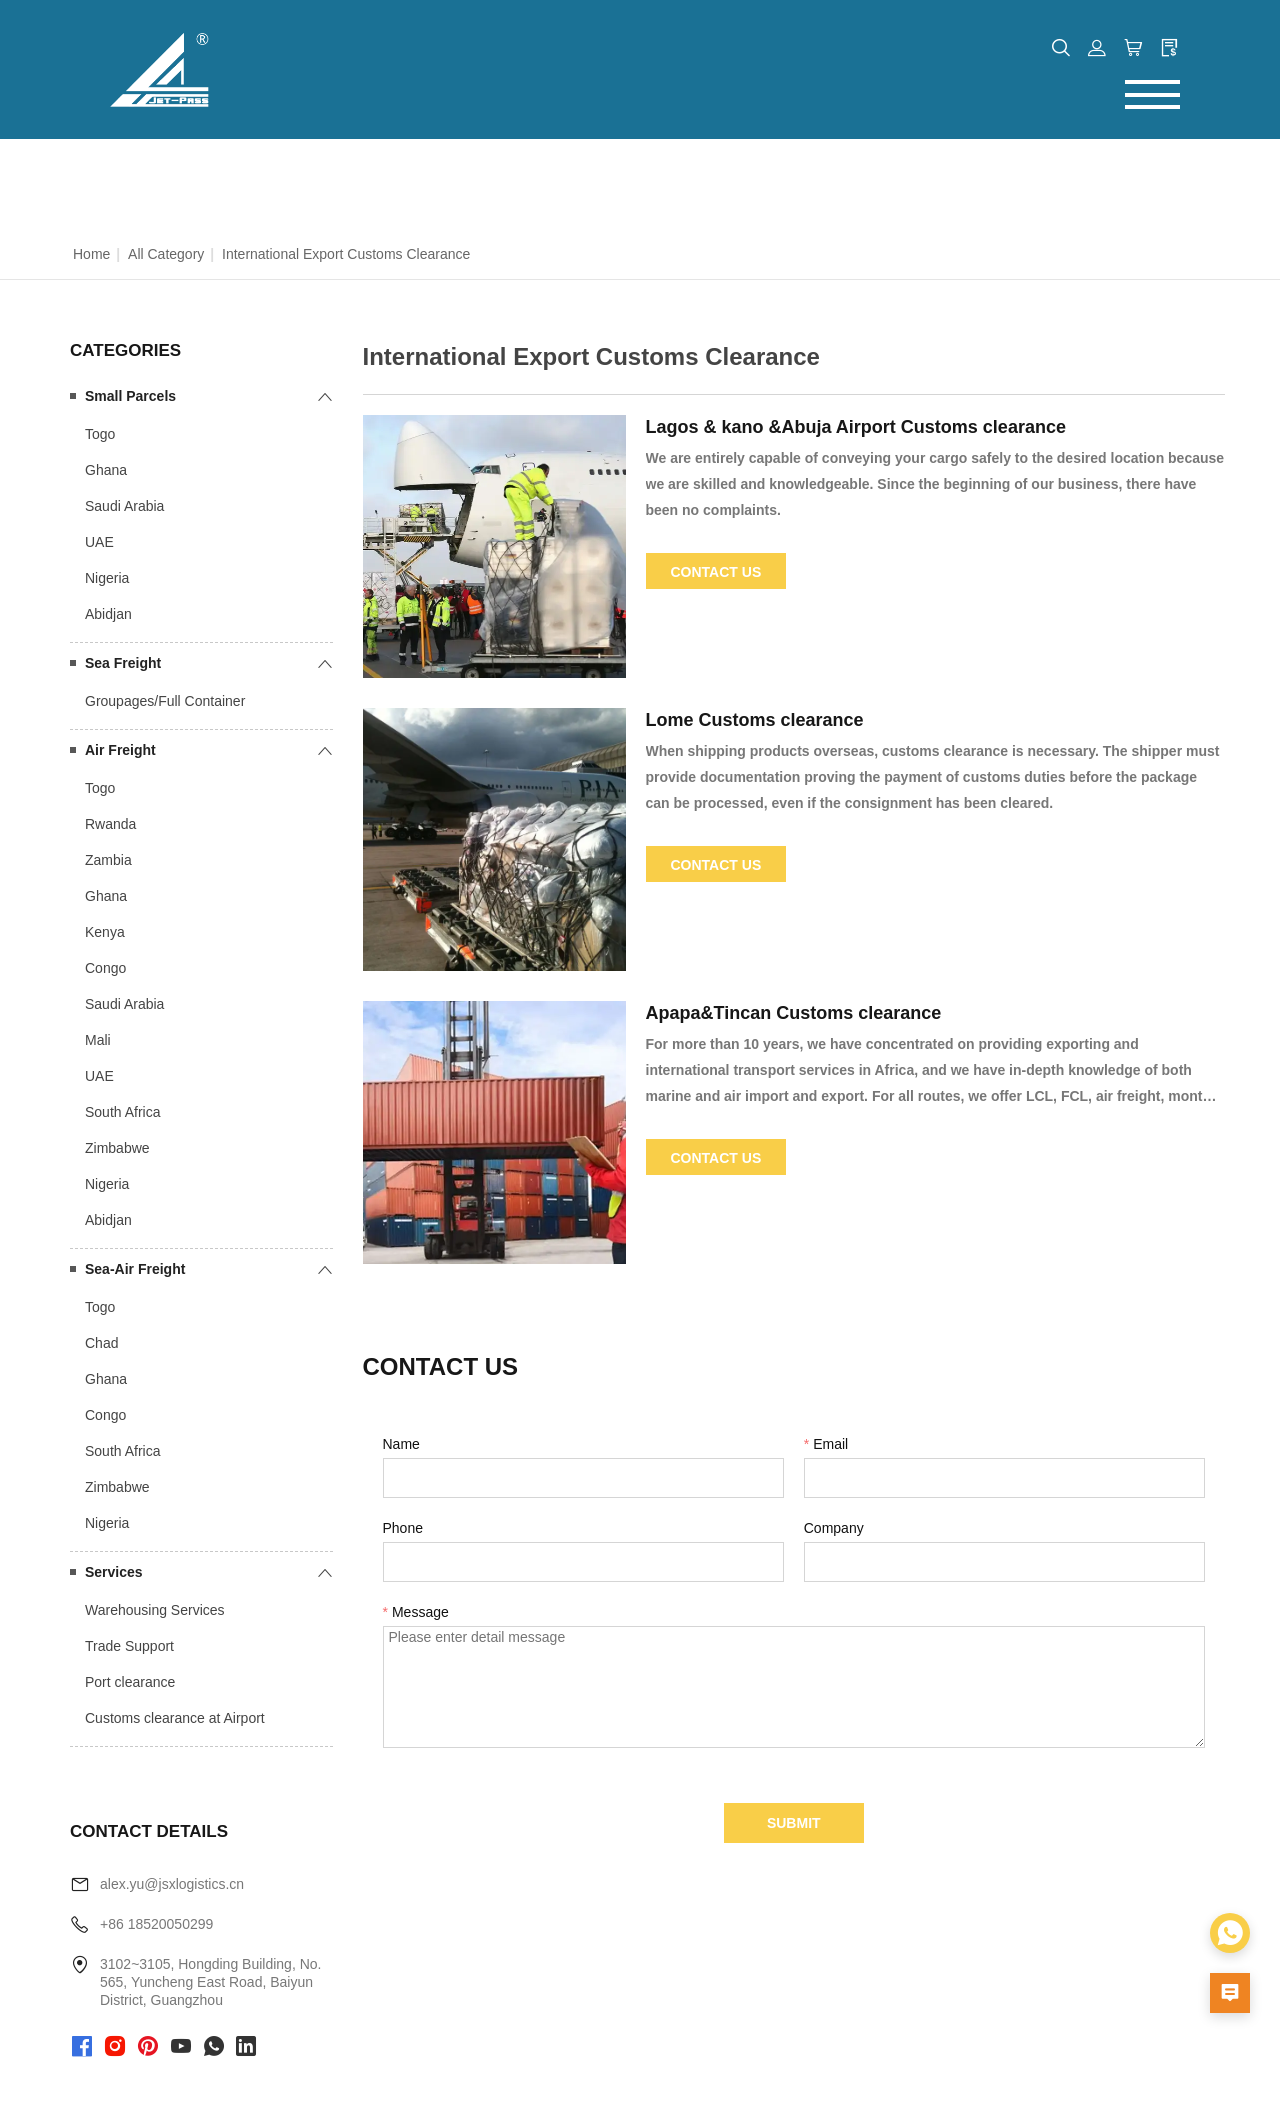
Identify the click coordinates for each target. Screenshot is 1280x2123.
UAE (99, 542)
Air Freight (120, 750)
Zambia (108, 860)
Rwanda (110, 824)
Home (91, 254)
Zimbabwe (117, 1148)
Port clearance (130, 1682)
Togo (100, 434)
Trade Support (129, 1646)
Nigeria (107, 578)
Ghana (106, 470)
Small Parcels (130, 396)
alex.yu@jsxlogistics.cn (172, 1884)
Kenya (105, 932)
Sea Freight (123, 663)
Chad (101, 1343)
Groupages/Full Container (165, 701)
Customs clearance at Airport (175, 1718)
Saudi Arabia (124, 506)
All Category (166, 254)
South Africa (123, 1112)
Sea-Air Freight (135, 1269)
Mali (98, 1040)
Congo (105, 968)
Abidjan (108, 614)
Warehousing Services (155, 1610)
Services (114, 1572)
